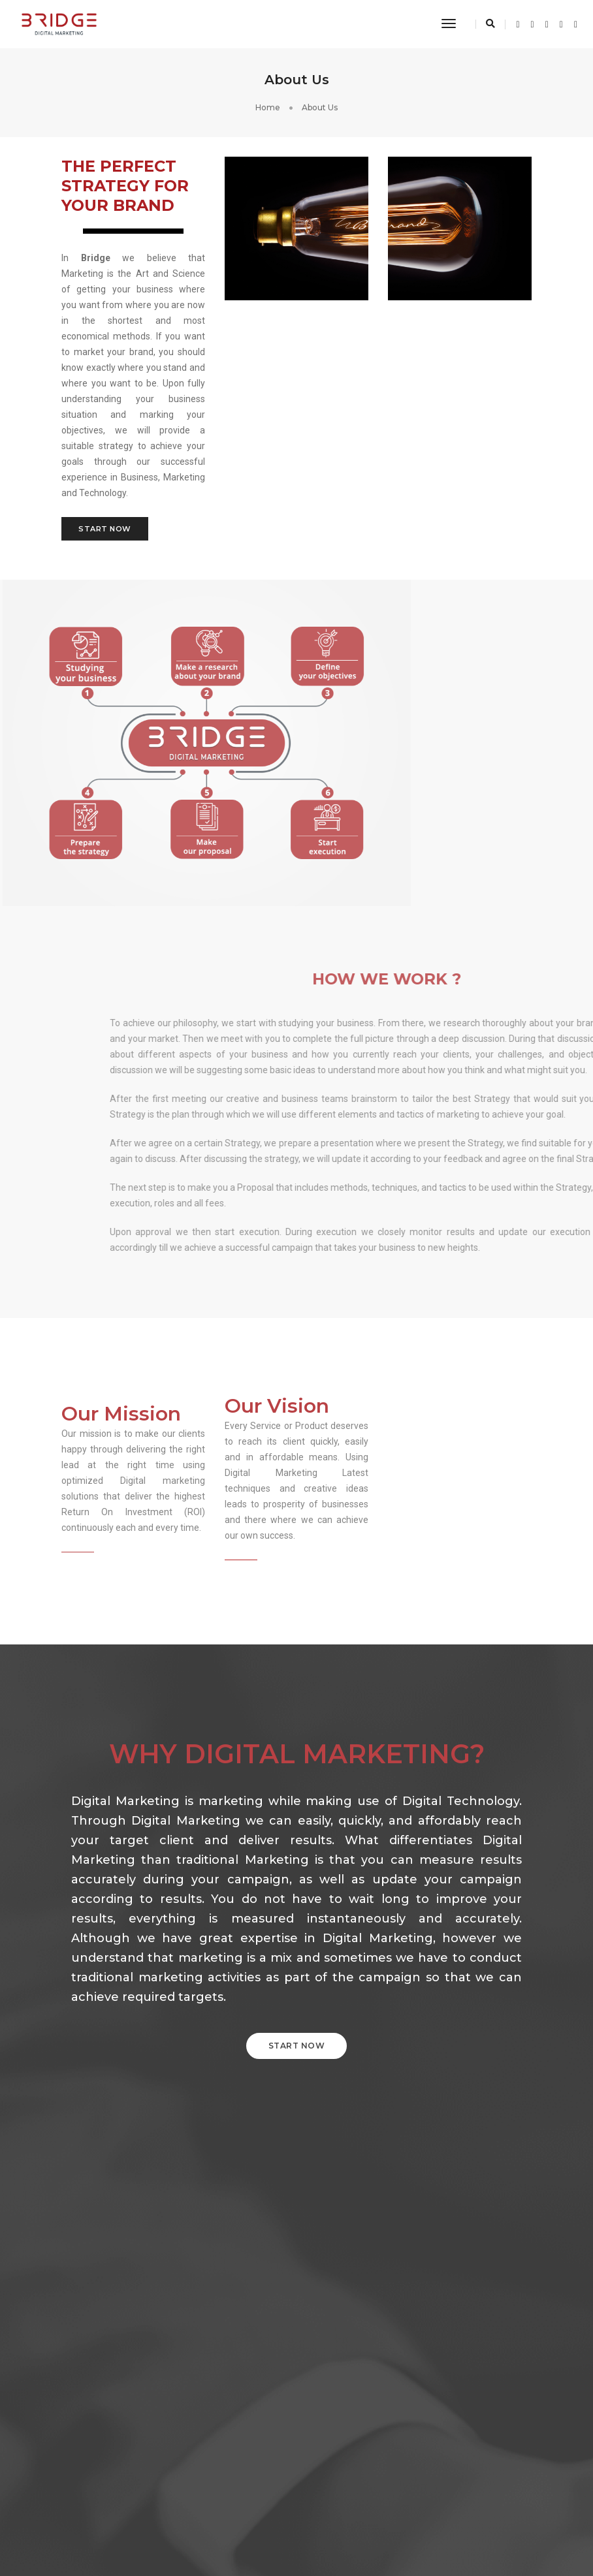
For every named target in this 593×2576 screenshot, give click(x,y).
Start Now (104, 528)
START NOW (296, 2045)
